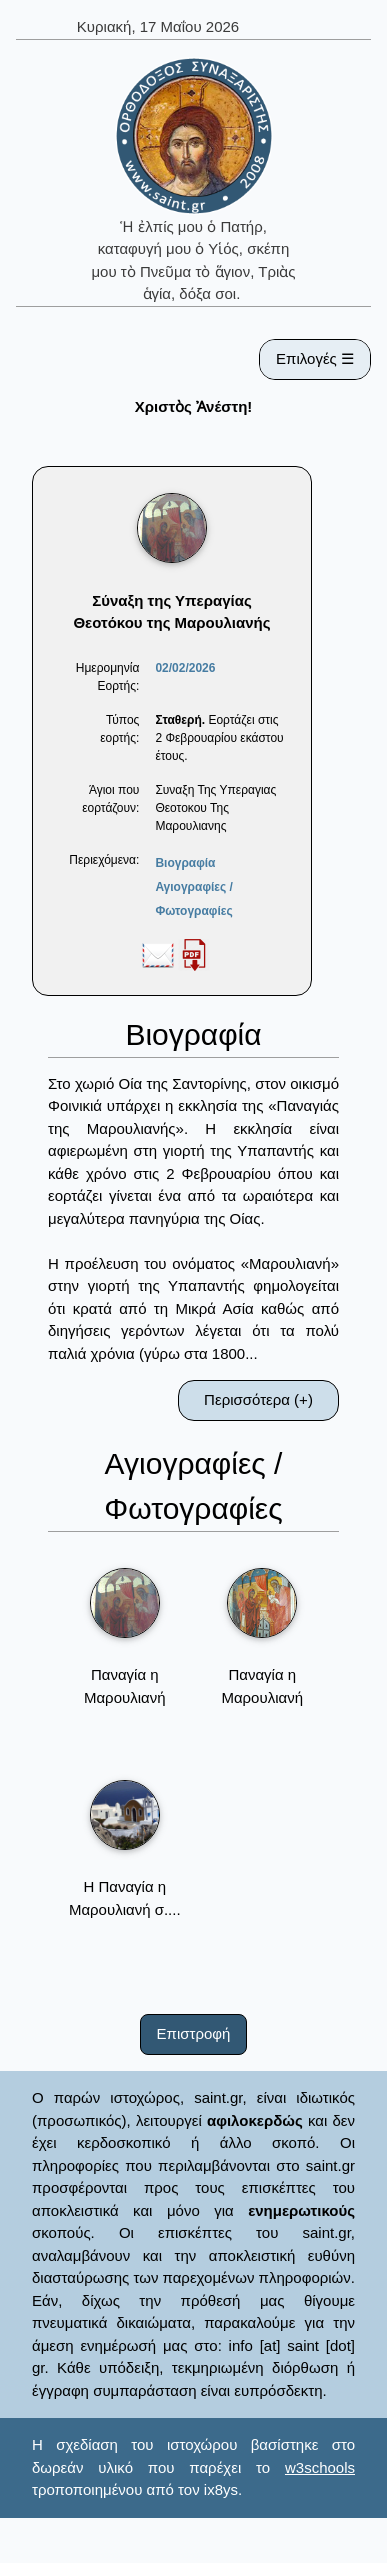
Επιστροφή (194, 2033)
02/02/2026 (185, 668)
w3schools (320, 2467)
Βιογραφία (185, 863)
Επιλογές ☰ (315, 358)
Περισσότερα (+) (258, 1399)
